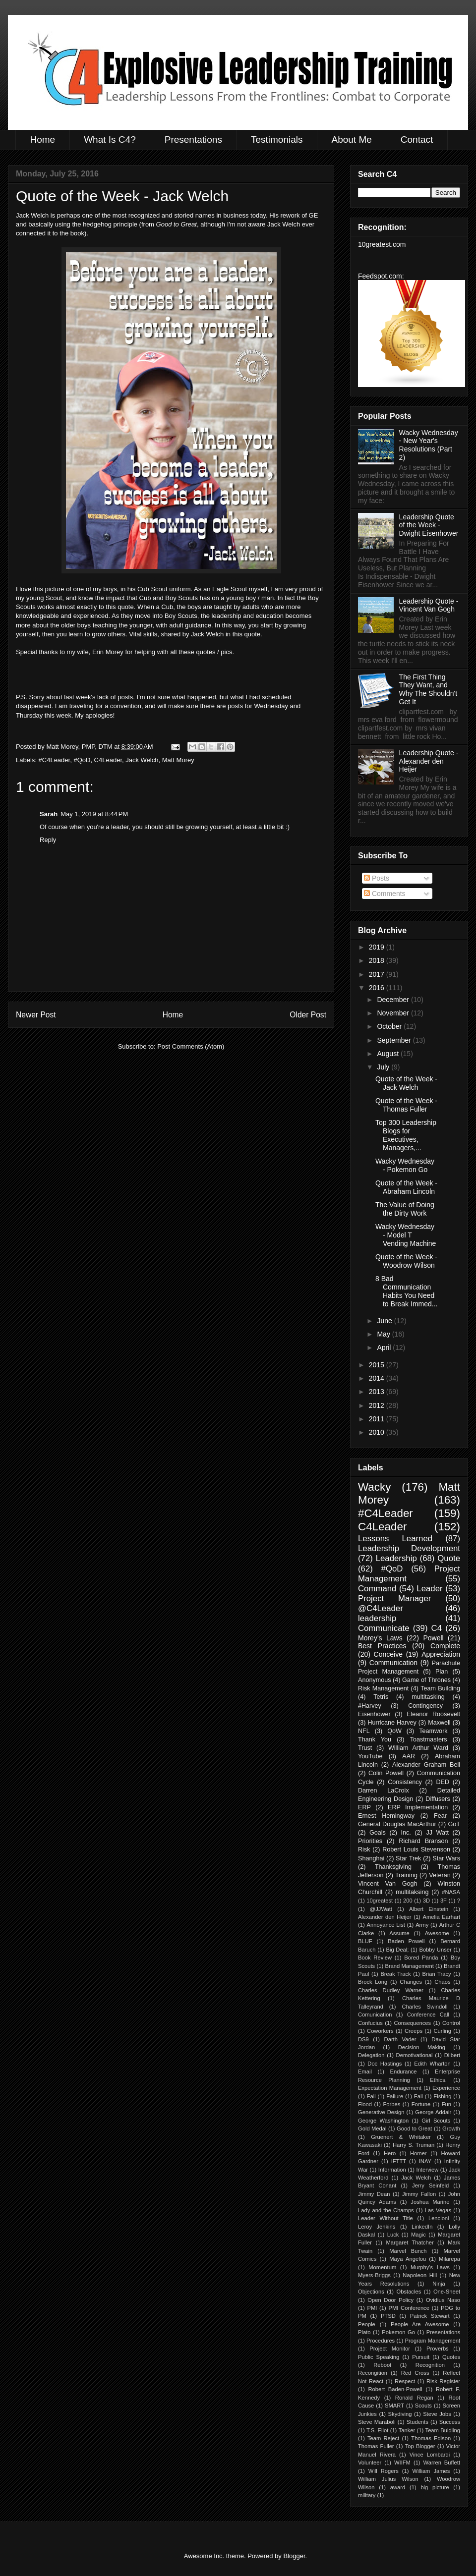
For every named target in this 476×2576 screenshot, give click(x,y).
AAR (408, 1756)
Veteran (439, 1875)
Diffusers (437, 1798)
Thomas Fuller (376, 2446)
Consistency (405, 1782)
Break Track (395, 1974)
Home (43, 139)
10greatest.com (382, 244)
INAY (425, 2161)
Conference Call (428, 2014)
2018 (377, 960)
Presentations (193, 139)
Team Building (440, 1688)
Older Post (308, 1014)
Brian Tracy (436, 1974)
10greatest (379, 1901)
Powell (433, 1638)
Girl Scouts (435, 2121)
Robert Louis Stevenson (416, 1849)
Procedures (380, 2341)
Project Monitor (389, 2349)
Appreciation (440, 1654)
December (394, 1000)
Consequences (412, 2023)
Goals (377, 1832)
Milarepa (449, 2259)
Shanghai (371, 1858)
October (390, 1026)
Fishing (442, 2096)
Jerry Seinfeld (430, 2185)
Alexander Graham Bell (426, 1764)
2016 (377, 988)
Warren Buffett (441, 2462)
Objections (371, 2292)
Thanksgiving (393, 1866)
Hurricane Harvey (391, 1722)
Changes (411, 1982)
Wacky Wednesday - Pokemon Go (404, 1165)
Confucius (370, 2023)
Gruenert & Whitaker (401, 2137)
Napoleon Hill (420, 2275)
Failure (394, 2096)
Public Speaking (378, 2357)
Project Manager (394, 1598)
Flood (365, 2104)
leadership (377, 1618)
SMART (394, 2405)
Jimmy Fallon (419, 2194)
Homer (418, 2153)
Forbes (391, 2104)
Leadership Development (409, 1548)
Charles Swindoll (424, 2007)
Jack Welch (141, 760)
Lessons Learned (395, 1538)
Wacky (374, 1487)
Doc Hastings (384, 2064)
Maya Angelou (407, 2259)
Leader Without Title (385, 2218)
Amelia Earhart (442, 1917)
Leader (429, 1588)
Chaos (442, 1982)
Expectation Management (389, 2088)
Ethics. (438, 2080)
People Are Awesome (420, 2324)
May (384, 1334)
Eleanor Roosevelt (433, 1714)
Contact (417, 139)
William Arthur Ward (418, 1747)
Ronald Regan (414, 2398)
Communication (393, 1663)
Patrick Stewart (430, 2316)
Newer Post (36, 1014)
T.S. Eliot (377, 2430)
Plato (364, 2332)
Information (392, 2170)
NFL (364, 1731)
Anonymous (374, 1680)
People (366, 2324)
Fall (418, 2096)
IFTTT (398, 2161)
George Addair (433, 2112)
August (388, 1054)
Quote (448, 1558)
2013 (377, 1392)
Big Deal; (397, 1950)
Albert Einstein (428, 1909)
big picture (434, 2487)
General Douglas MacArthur (397, 1824)
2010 (377, 1432)
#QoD (81, 760)
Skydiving (400, 2414)
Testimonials (277, 139)
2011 (377, 1419)
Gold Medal (372, 2128)
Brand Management (409, 1966)
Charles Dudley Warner (390, 1990)
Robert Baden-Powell (395, 2389)
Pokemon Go (398, 2332)
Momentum (382, 2267)
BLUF (365, 1941)
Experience (446, 2088)
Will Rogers (383, 2471)
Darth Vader (400, 2039)
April (385, 1347)
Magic (418, 2235)
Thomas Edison (431, 2438)
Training (406, 1875)
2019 (377, 947)
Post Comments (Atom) (190, 1046)
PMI (372, 2308)
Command (377, 1588)
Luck (393, 2235)
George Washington (383, 2121)
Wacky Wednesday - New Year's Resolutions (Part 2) (428, 445)
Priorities (370, 1841)
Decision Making (421, 2047)
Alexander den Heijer (385, 1917)
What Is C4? (110, 139)
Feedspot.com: (381, 276)
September (395, 1040)
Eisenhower (374, 1714)
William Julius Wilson (388, 2479)
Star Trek (408, 1858)
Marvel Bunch (407, 2251)
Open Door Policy (390, 2300)
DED (442, 1782)
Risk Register (443, 2381)
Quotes (451, 2357)
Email (365, 2071)
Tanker (407, 2430)
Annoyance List (386, 1925)
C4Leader (108, 760)
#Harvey (369, 1705)
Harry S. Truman (413, 2145)
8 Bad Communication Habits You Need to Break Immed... (406, 1291)
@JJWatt (381, 1909)
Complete (445, 1646)
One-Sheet (446, 2292)
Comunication (375, 2014)
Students (417, 2422)
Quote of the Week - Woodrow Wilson (406, 1261)
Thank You (374, 1739)
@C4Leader (380, 1608)
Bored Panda (421, 1957)
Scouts (423, 2405)
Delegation (371, 2055)
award (397, 2487)
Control (451, 2023)
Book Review (375, 1957)
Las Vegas (438, 2210)
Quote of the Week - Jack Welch (406, 1083)
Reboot (382, 2365)
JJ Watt (437, 1832)
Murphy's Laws (430, 2267)
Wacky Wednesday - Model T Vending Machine (405, 1235)
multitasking (428, 1696)
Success (449, 2422)
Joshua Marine (430, 2202)
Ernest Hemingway (386, 1815)
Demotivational (414, 2055)
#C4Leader (54, 760)
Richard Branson (423, 1841)
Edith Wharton (432, 2064)
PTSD (388, 2316)
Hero (390, 2153)
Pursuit (420, 2357)
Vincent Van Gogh (387, 1883)
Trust (365, 1747)
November (394, 1013)
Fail (371, 2096)
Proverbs (437, 2349)
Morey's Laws (380, 1638)
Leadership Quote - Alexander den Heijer (429, 761)
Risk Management (383, 1688)
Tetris (380, 1696)
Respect (405, 2381)
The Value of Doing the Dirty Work (404, 1209)
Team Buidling (442, 2430)
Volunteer (369, 2462)
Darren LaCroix (383, 1790)
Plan (441, 1671)
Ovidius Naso (443, 2300)
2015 (377, 1365)
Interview (427, 2170)
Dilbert (452, 2055)
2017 (377, 974)
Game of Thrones (426, 1680)
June (385, 1321)
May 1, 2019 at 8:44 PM (94, 814)
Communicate (384, 1628)
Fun (446, 2104)
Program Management (433, 2341)
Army (422, 1925)
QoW (394, 1731)
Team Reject (383, 2438)
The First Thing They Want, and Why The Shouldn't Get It (428, 689)
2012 (377, 1405)
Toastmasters (428, 1739)
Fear (440, 1815)
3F (443, 1901)
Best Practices (382, 1646)
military (366, 2495)
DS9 (363, 2039)
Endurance (403, 2071)
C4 (436, 1628)
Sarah (49, 814)
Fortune (421, 2104)
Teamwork (433, 1731)
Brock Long (372, 1982)
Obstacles (409, 2292)
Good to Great (414, 2128)
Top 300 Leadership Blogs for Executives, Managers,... (405, 1135)
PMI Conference (408, 2308)
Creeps (413, 2031)
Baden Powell (406, 1941)
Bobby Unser (435, 1950)
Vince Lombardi (430, 2455)
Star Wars (446, 1858)
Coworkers (380, 2031)
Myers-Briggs (374, 2275)
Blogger (294, 2556)
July (384, 1067)
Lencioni (438, 2218)
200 (408, 1901)
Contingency (425, 1705)
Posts (376, 878)
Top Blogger (420, 2446)
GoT (454, 1824)
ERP (364, 1807)
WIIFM (402, 2462)
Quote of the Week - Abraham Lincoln (406, 1187)
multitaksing (412, 1892)
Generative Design (381, 2112)
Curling (442, 2031)
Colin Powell (386, 1773)
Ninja (438, 2284)
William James (431, 2471)
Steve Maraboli (377, 2422)
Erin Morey (107, 652)
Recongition (372, 2373)
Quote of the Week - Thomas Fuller (406, 1105)
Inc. (406, 1832)
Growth (451, 2128)
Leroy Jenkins (376, 2227)
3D (426, 1901)
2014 (377, 1378)
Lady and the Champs (386, 2210)
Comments (385, 893)
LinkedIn (422, 2227)
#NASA (451, 1892)
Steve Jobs (437, 2414)
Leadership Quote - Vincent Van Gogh (429, 605)
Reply (48, 839)
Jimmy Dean (374, 2194)
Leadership (396, 1558)
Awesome (437, 1933)
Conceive (388, 1654)
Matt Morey (178, 760)
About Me (351, 139)
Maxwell (439, 1722)
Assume (399, 1933)
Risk (364, 1849)
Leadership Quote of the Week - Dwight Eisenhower (429, 525)
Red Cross (415, 2373)
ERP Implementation (418, 1807)
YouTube (370, 1756)
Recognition (430, 2365)
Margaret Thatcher (410, 2242)
